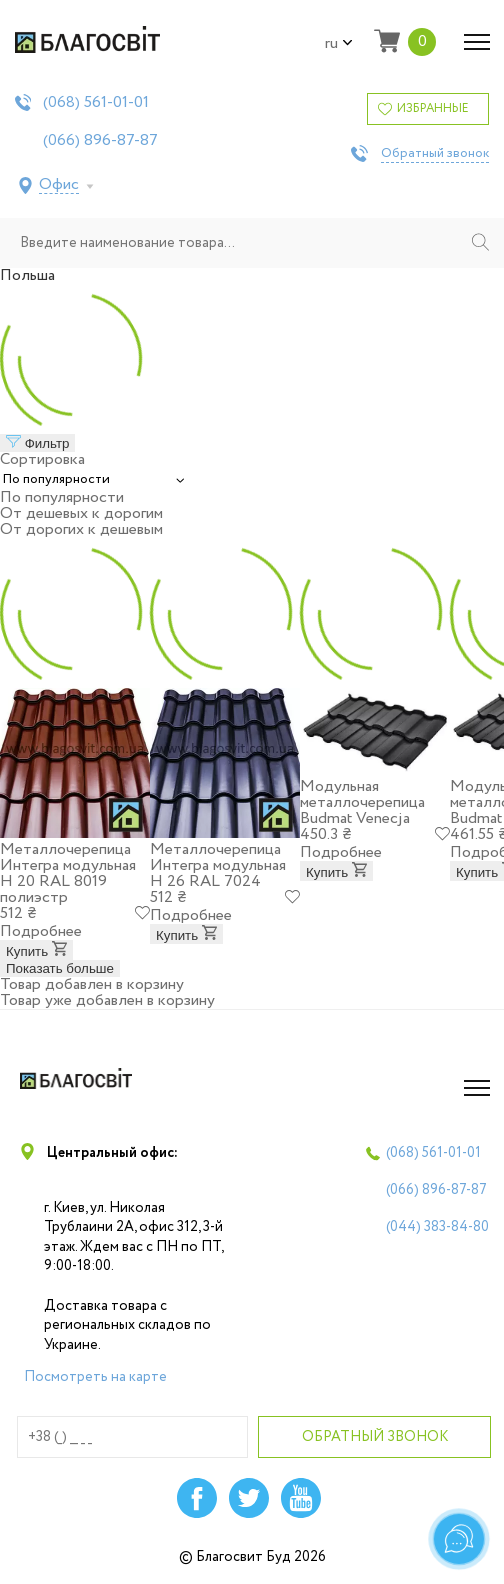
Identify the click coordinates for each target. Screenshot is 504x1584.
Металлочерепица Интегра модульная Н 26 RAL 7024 (218, 865)
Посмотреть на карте (95, 1377)
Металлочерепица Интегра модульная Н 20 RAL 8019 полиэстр (68, 873)
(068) (96, 103)
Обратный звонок (435, 154)
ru (339, 44)
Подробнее (41, 931)
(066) (100, 141)
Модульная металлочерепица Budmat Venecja (362, 802)
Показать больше (60, 968)
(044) (437, 1227)
